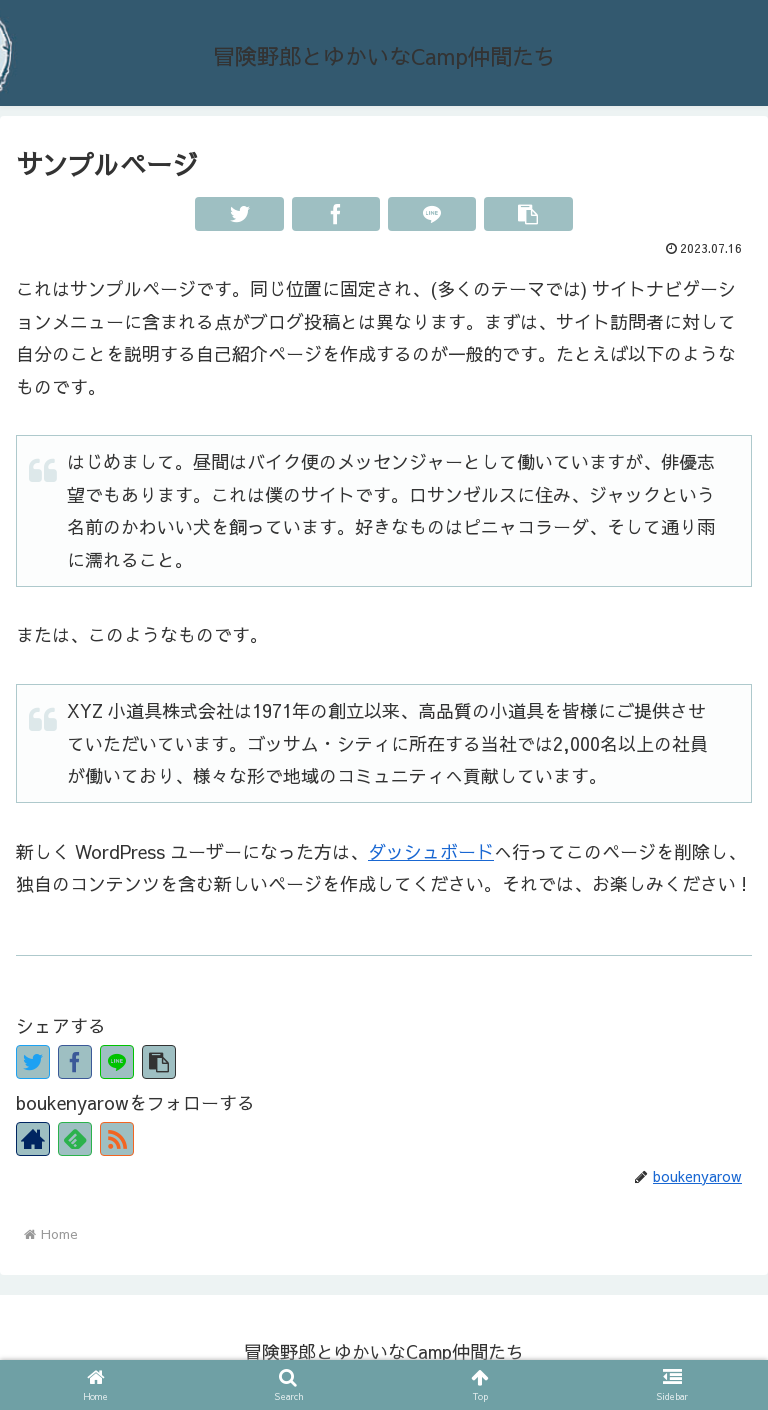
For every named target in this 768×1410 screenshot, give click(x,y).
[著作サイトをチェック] (33, 1139)
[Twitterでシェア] (239, 214)
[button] (528, 214)
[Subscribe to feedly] (75, 1139)
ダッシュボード (431, 851)
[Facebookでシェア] (336, 214)
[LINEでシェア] (432, 214)
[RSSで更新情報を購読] (117, 1139)
